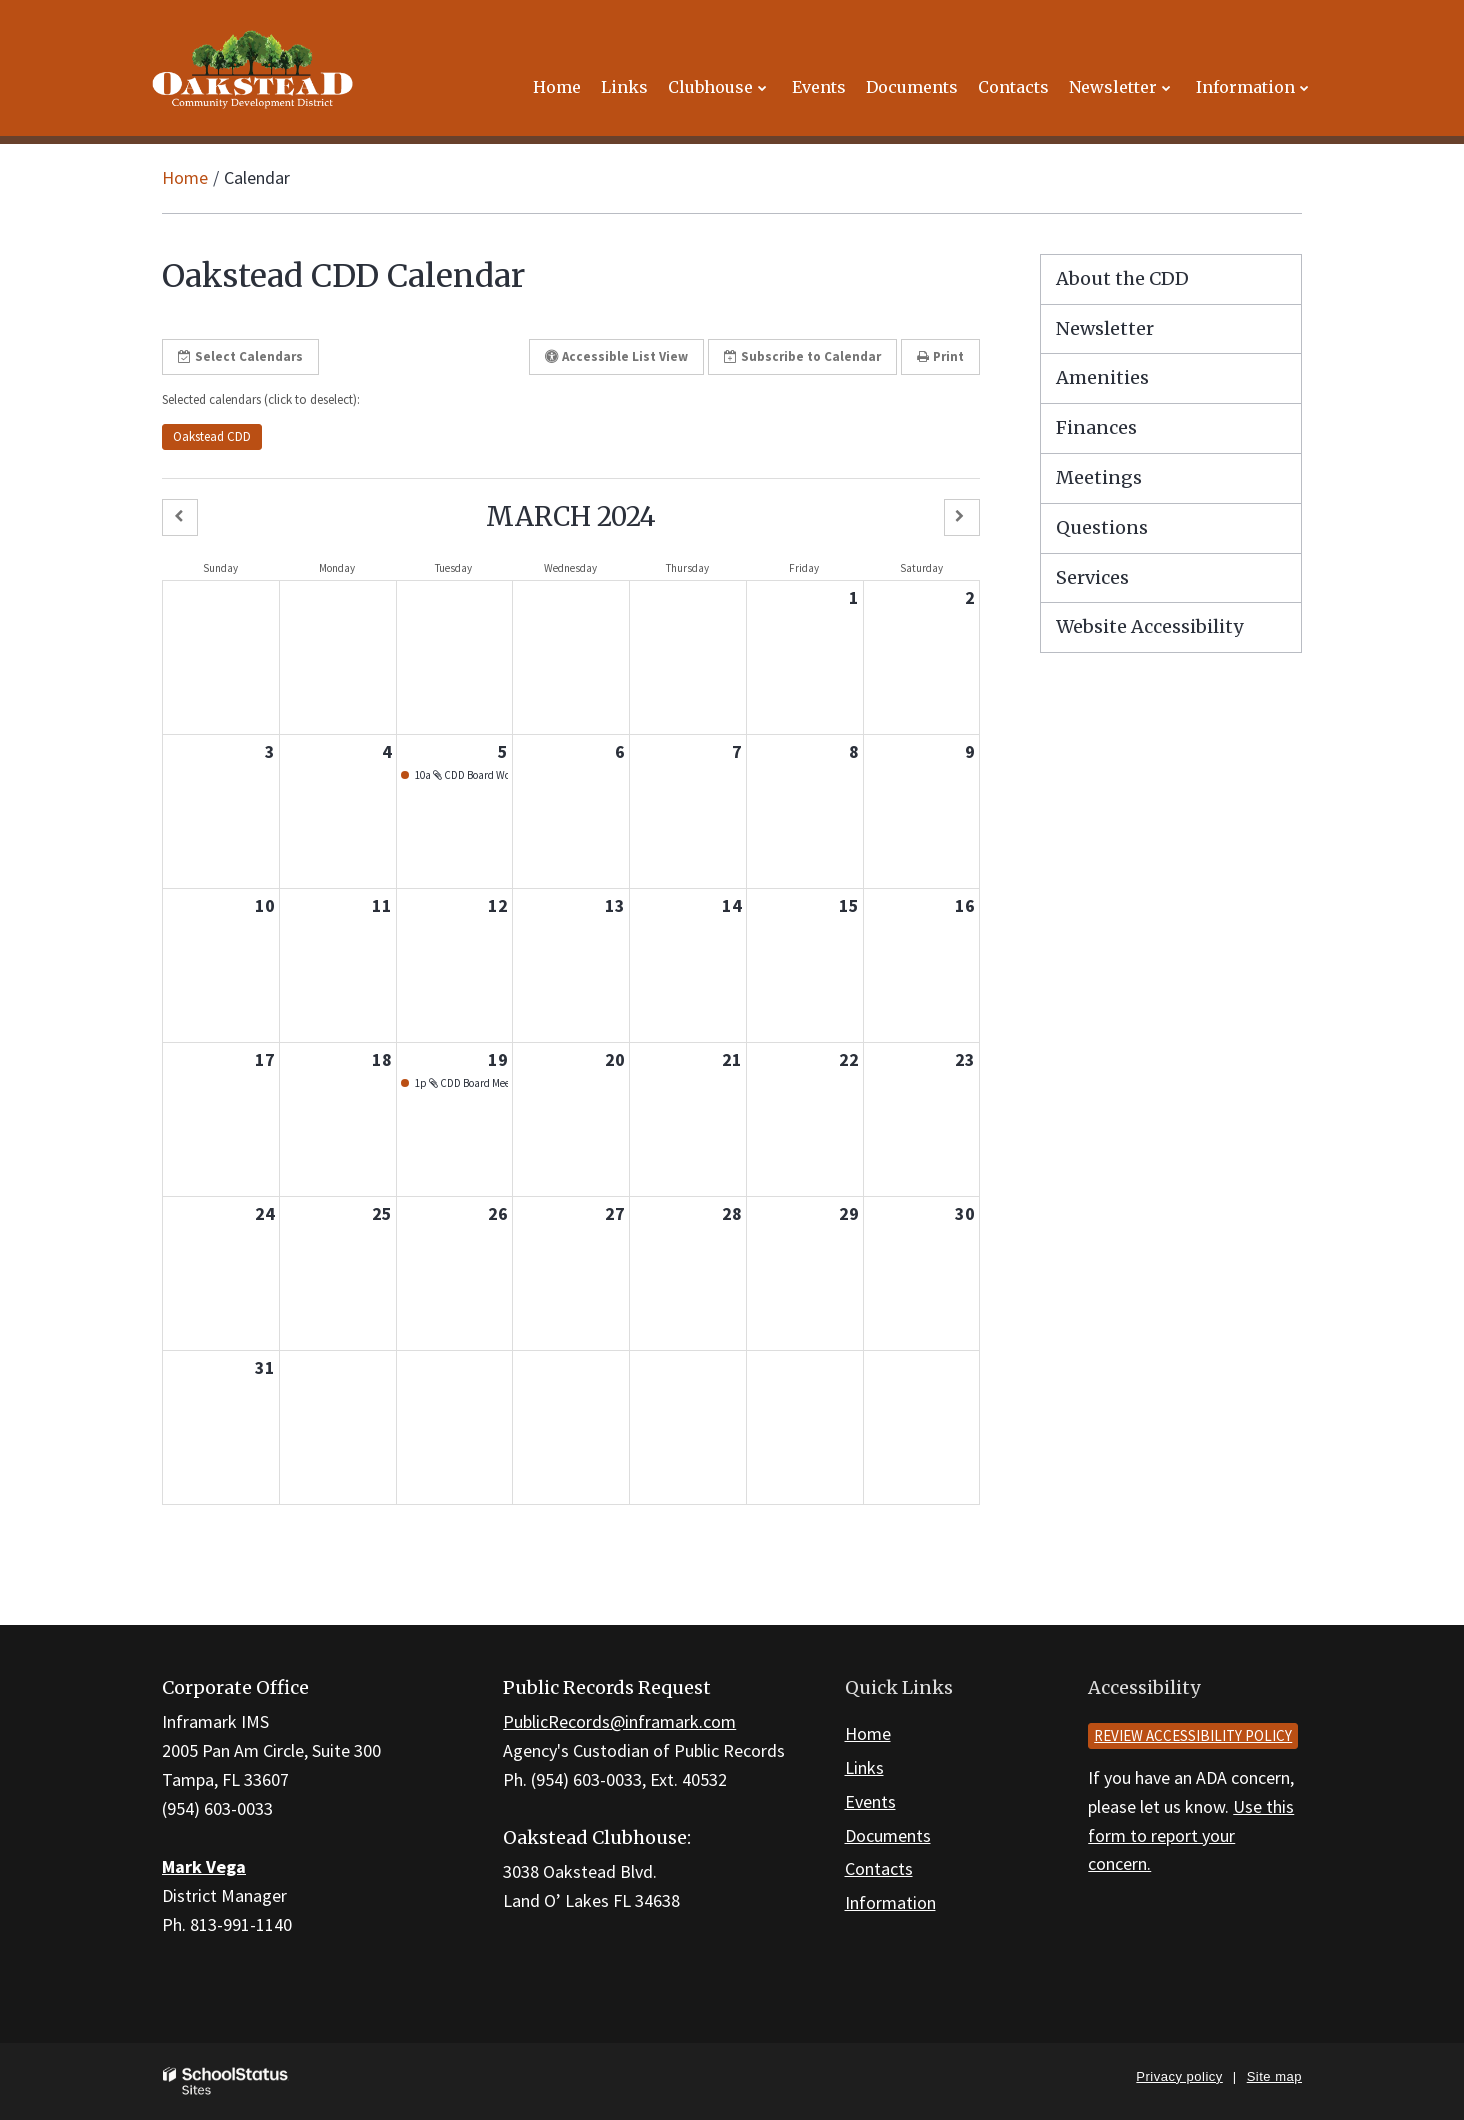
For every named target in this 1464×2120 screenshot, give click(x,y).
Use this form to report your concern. (1191, 1835)
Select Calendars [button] (240, 356)
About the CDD (1122, 278)
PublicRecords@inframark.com (619, 1721)
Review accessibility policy (1193, 1735)
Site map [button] (1274, 2076)
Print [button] (940, 356)
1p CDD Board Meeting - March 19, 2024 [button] (461, 1083)
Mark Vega (204, 1866)
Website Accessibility (1149, 626)
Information (890, 1902)
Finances (1096, 427)
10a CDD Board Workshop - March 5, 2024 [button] (461, 775)
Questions (1102, 527)
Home (185, 177)
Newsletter (1105, 328)
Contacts (879, 1868)
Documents (888, 1835)
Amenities (1102, 377)
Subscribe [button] (802, 356)
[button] (180, 517)
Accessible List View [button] (616, 356)
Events (870, 1801)
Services (1092, 577)
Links (864, 1767)
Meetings (1099, 477)
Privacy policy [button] (1179, 2076)
